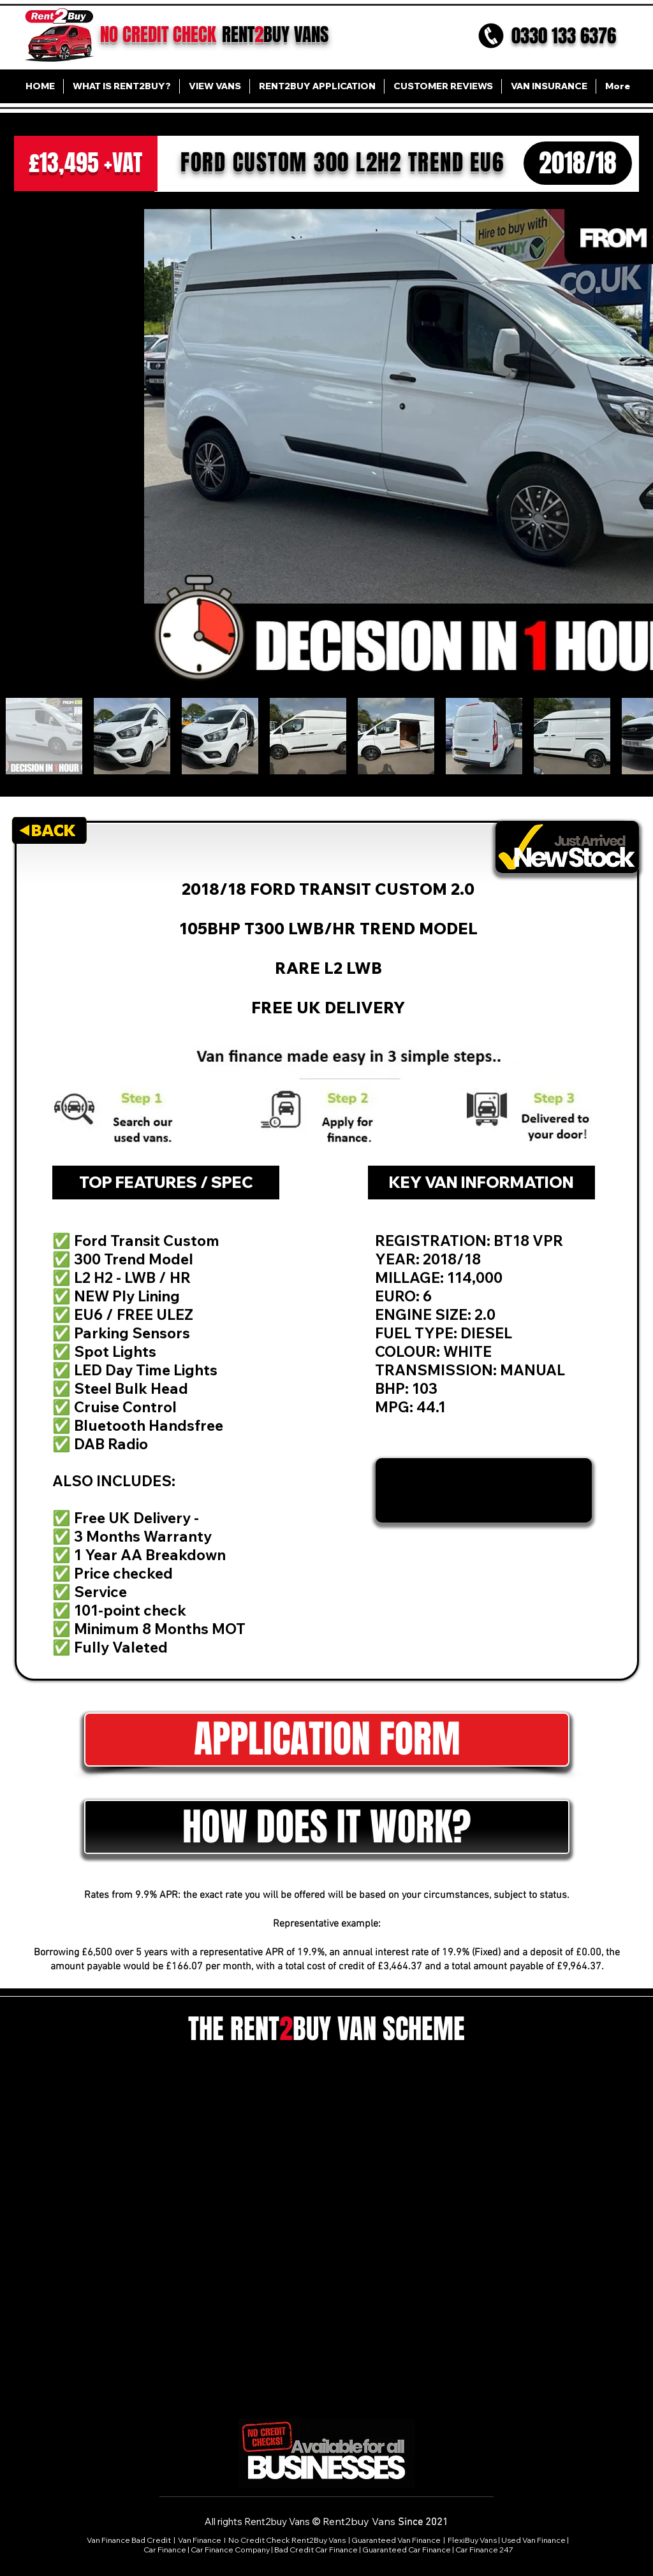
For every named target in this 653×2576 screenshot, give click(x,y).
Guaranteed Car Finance (406, 2549)
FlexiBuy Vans (472, 2540)
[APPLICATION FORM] (326, 1739)
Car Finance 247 (485, 2549)
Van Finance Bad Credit (129, 2540)
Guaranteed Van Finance (396, 2540)
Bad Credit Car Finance (316, 2549)
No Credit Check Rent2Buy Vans (287, 2540)
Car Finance (164, 2549)
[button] (326, 1827)
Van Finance (200, 2540)
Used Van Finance (533, 2540)
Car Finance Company (230, 2549)
